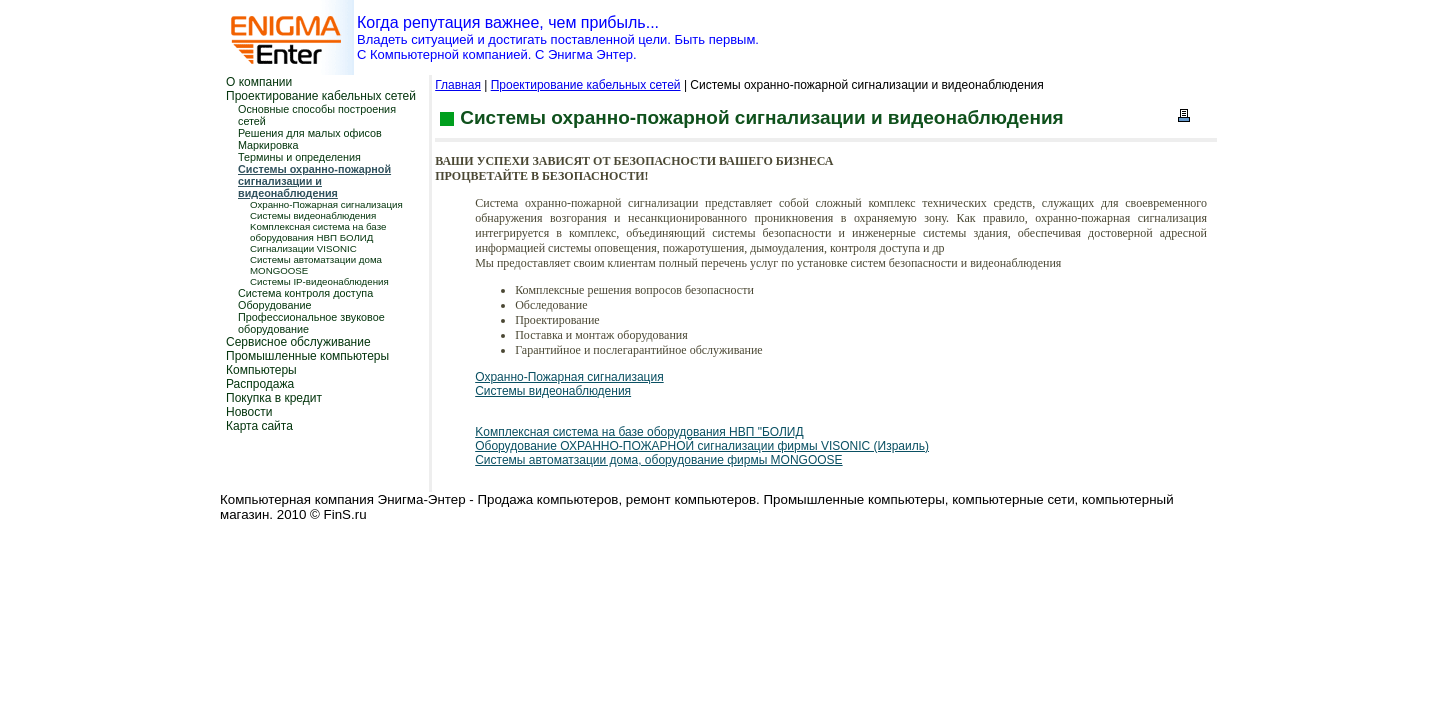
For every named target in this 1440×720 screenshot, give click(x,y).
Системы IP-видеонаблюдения (319, 281)
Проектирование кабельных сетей (321, 96)
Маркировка (268, 145)
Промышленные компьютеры (307, 356)
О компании (259, 82)
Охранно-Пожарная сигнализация (326, 204)
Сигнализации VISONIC (303, 248)
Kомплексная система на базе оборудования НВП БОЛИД (318, 232)
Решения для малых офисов (310, 133)
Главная (458, 85)
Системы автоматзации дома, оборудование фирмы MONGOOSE (658, 460)
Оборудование (274, 305)
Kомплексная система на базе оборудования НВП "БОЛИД (639, 432)
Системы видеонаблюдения (313, 215)
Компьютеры (261, 370)
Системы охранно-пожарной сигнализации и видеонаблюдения (314, 181)
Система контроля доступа (305, 293)
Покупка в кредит (274, 398)
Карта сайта (259, 426)
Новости (249, 412)
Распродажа (260, 384)
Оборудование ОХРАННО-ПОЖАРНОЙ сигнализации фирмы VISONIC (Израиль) (702, 446)
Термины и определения (299, 157)
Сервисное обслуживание (298, 342)
